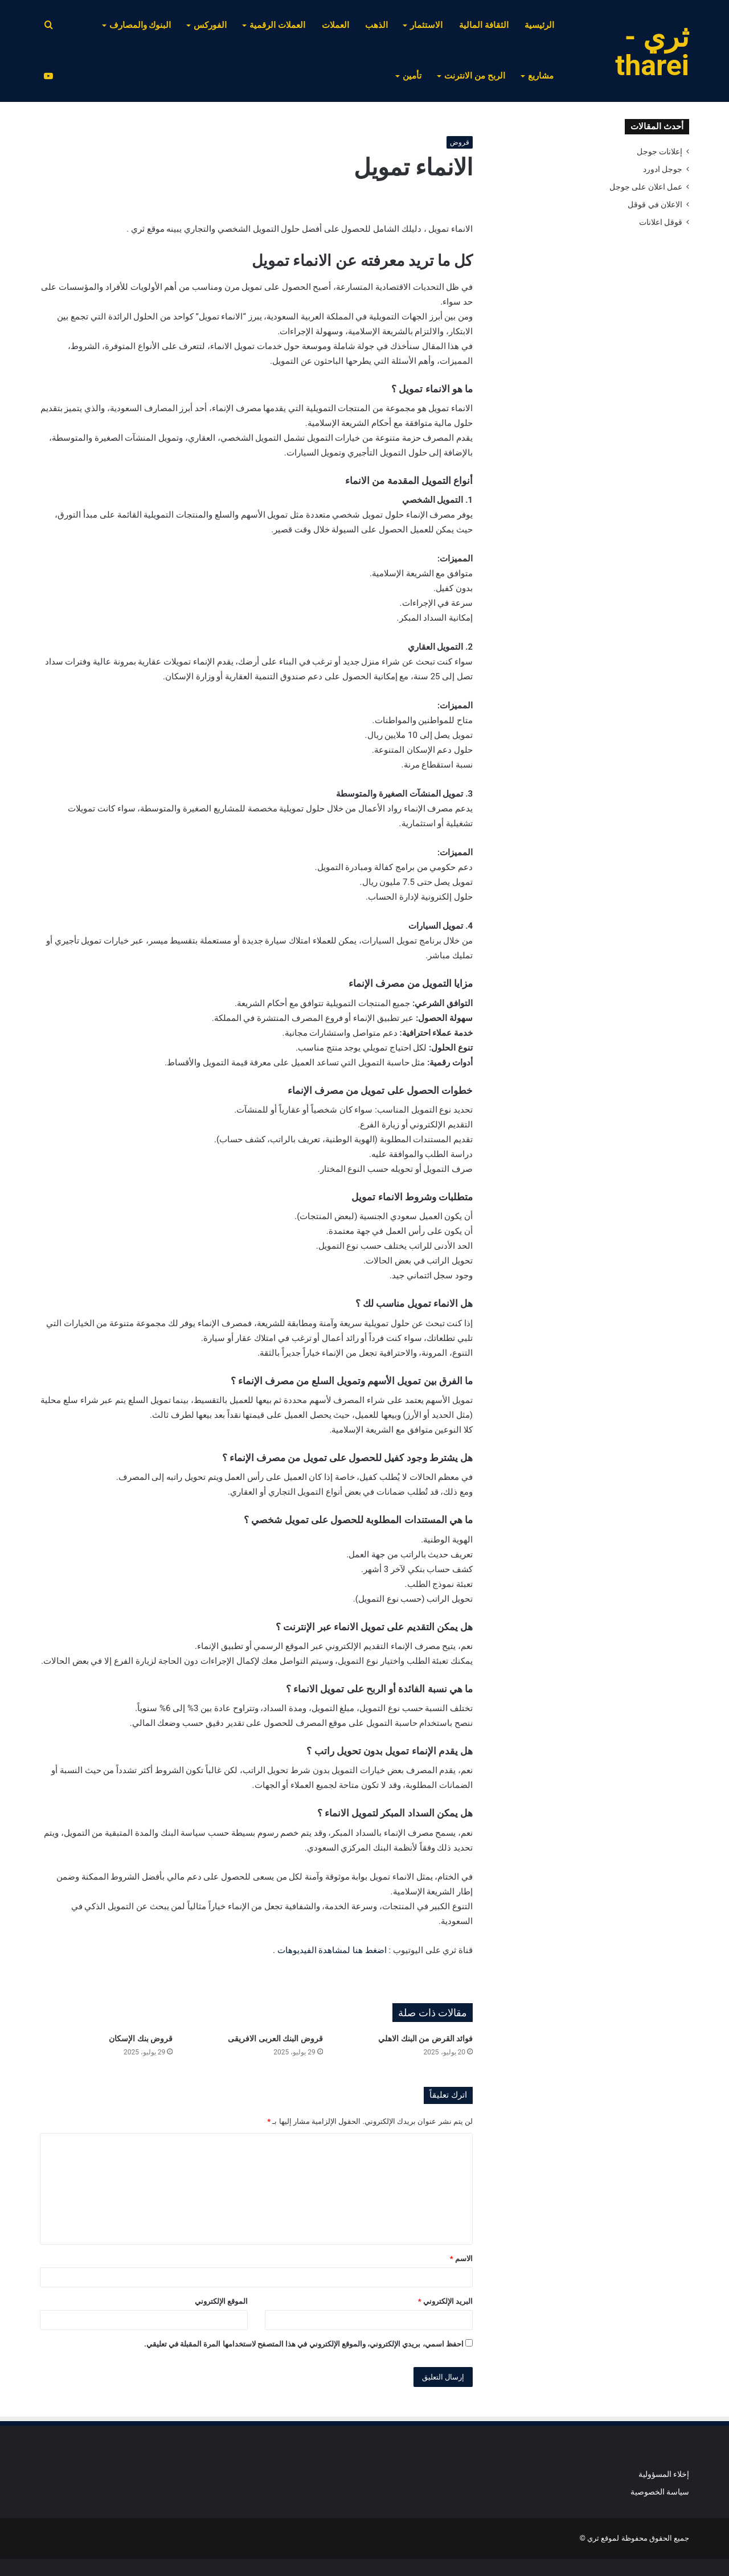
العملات (335, 25)
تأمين (412, 75)
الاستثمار (426, 25)
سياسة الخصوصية (659, 2491)
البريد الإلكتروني (445, 2301)
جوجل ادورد (662, 169)
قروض (459, 142)
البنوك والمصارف (140, 25)
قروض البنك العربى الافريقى (275, 2038)
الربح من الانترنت (474, 75)
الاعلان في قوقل (655, 204)
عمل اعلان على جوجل (645, 186)
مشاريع (541, 75)
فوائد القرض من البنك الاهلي (425, 2038)
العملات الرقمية (277, 25)
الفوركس (210, 25)
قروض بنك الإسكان (141, 2038)
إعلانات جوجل (659, 151)
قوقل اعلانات (660, 222)
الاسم (461, 2258)
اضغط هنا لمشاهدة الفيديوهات (332, 1950)
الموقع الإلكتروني (221, 2301)
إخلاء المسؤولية (663, 2474)
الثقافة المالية (484, 25)
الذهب (376, 25)
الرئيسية (539, 25)
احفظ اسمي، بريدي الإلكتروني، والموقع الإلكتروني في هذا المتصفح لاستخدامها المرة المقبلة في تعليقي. (304, 2344)
